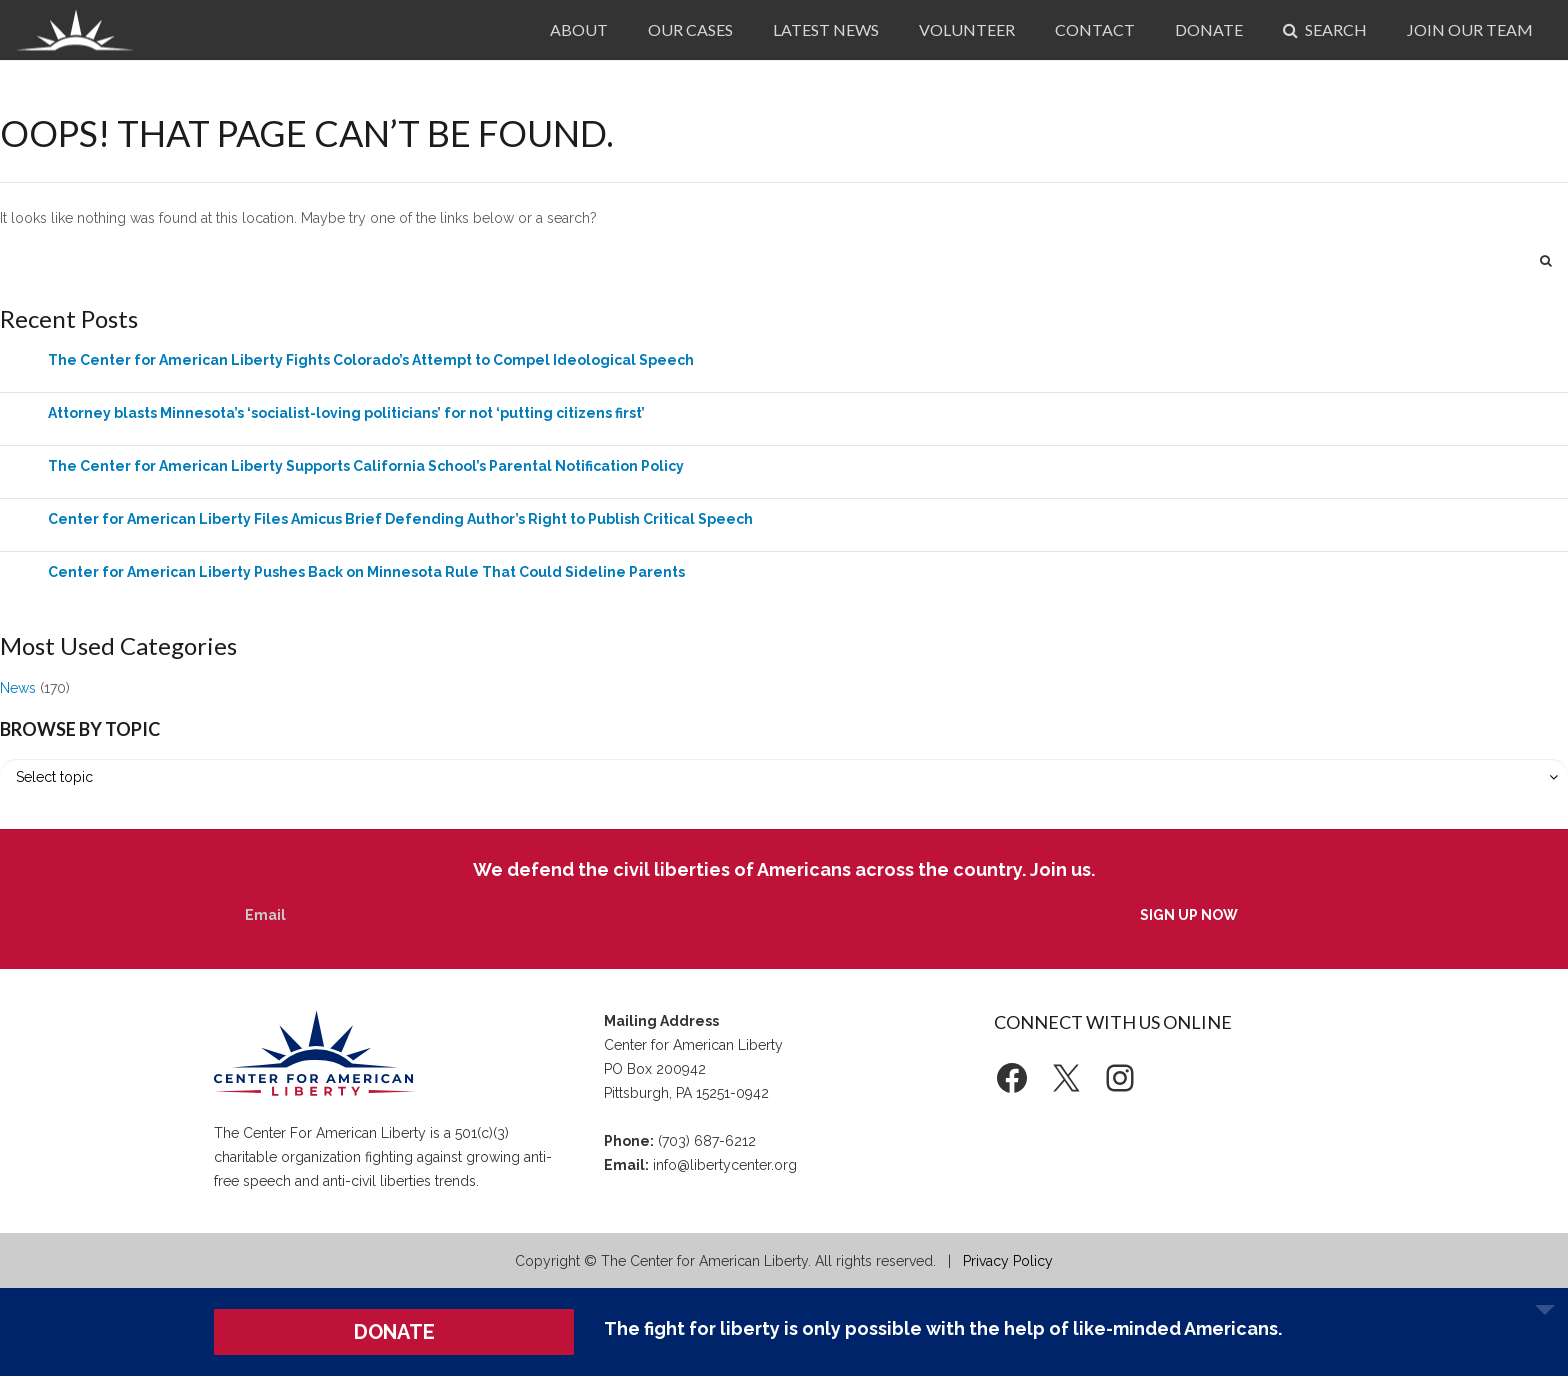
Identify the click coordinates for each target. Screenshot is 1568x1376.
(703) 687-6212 (707, 1141)
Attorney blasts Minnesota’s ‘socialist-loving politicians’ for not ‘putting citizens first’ (346, 413)
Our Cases (690, 29)
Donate (1209, 29)
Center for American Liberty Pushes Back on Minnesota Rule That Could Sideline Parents (366, 572)
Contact (1095, 29)
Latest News (826, 29)
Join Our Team (1470, 29)
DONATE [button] (394, 1332)
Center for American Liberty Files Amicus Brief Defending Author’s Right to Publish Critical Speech (400, 519)
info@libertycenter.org (725, 1165)
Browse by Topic (80, 729)
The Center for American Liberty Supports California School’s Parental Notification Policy (366, 466)
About (579, 29)
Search (1325, 29)
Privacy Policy (1008, 1261)
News (18, 688)
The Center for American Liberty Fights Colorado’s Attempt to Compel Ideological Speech (371, 360)
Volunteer (967, 29)
